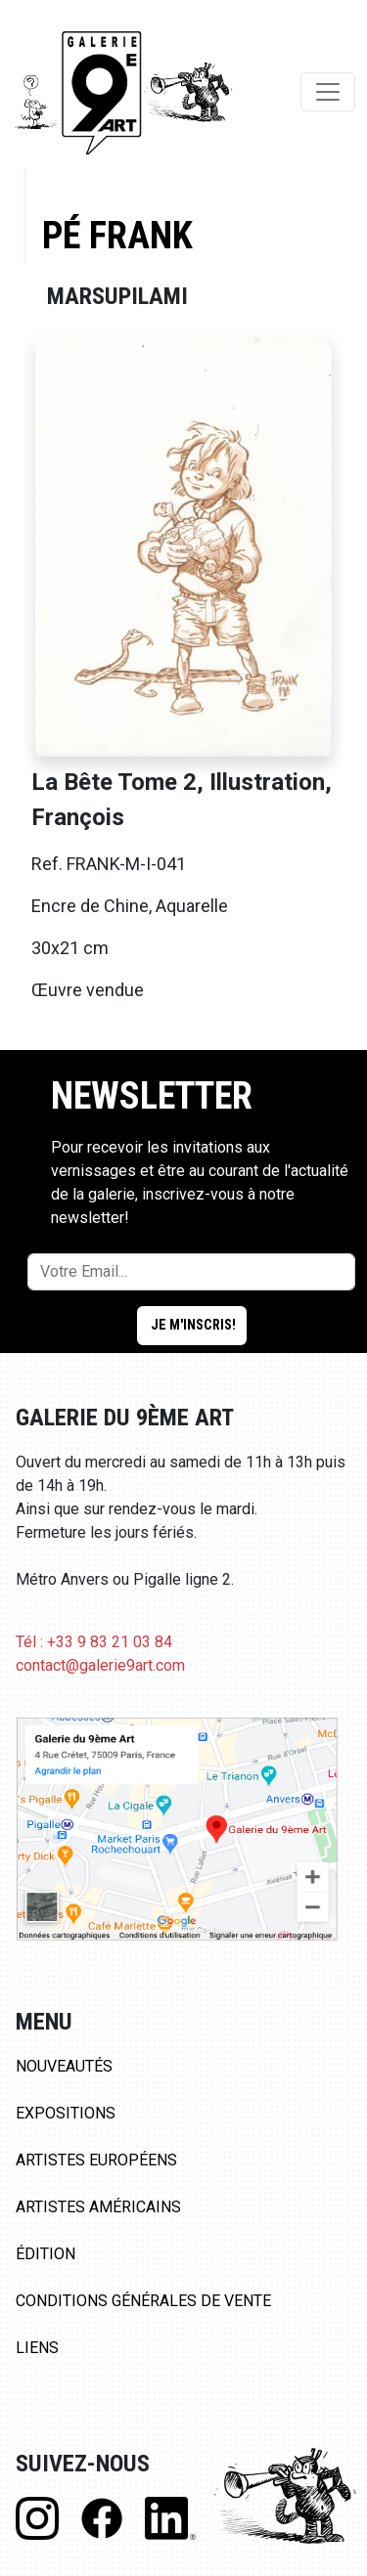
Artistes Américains (98, 2207)
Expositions (65, 2113)
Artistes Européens (96, 2160)
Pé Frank (117, 235)
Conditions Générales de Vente (143, 2301)
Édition (45, 2254)
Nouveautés (64, 2066)
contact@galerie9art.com (100, 1665)
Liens (37, 2347)
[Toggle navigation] (327, 91)
